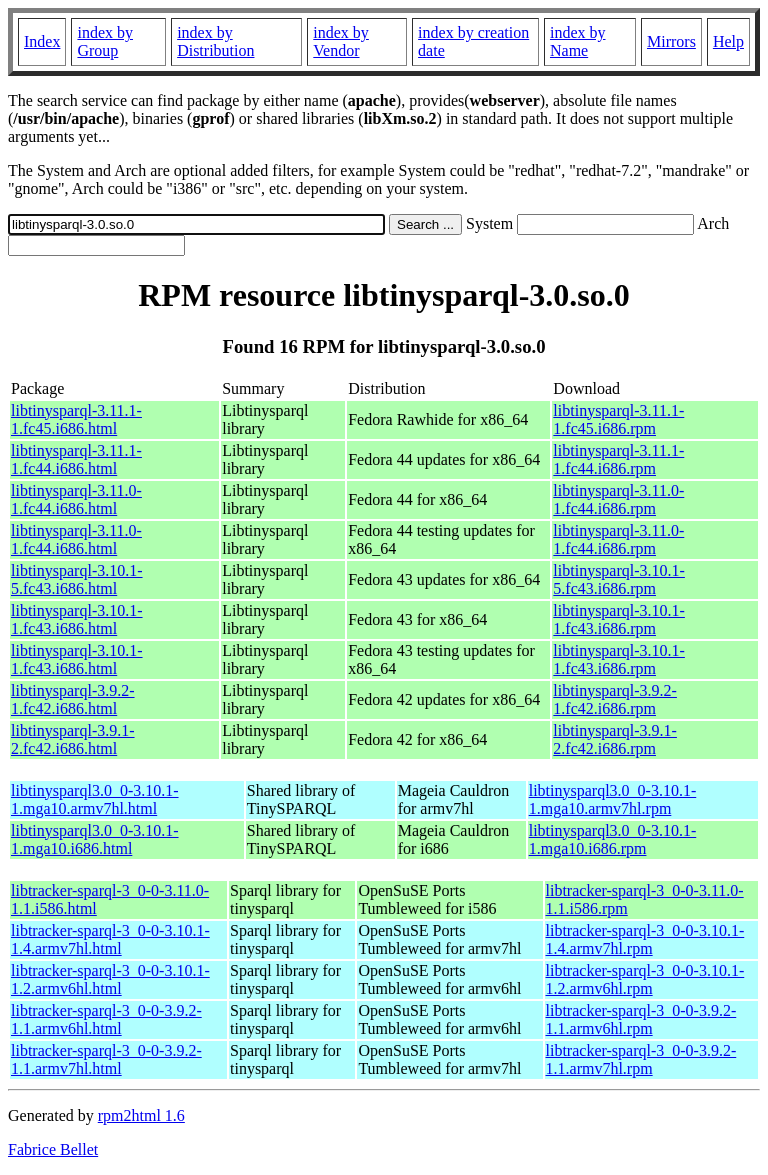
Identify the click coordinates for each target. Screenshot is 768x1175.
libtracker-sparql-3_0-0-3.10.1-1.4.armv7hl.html (110, 939)
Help (728, 41)
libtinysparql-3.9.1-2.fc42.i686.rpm (615, 739)
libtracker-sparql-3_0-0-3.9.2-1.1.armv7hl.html (106, 1059)
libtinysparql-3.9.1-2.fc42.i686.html (73, 739)
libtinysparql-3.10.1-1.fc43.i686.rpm (619, 619)
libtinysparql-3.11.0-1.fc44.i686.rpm (618, 499)
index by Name (578, 41)
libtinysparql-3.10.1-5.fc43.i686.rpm (619, 579)
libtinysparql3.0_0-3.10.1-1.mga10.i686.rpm (613, 839)
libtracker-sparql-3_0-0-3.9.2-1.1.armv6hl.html (106, 1019)
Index (42, 41)
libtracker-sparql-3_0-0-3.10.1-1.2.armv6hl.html (110, 979)
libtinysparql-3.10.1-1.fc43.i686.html (77, 619)
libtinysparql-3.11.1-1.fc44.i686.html (76, 459)
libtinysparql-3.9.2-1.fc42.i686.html (73, 699)
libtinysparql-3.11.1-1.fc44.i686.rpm (618, 459)
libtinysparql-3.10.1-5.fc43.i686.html (77, 579)
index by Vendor (341, 41)
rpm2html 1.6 (141, 1115)
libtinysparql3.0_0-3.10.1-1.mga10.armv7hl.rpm (613, 799)
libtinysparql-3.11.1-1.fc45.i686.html (76, 419)
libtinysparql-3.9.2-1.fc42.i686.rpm (615, 699)
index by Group (105, 41)
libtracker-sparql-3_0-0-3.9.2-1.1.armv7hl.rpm (641, 1059)
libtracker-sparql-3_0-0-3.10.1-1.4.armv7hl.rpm (645, 939)
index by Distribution (215, 41)
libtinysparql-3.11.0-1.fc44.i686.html (76, 499)
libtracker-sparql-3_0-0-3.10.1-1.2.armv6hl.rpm (645, 979)
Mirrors (671, 41)
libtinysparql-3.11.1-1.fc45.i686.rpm (618, 419)
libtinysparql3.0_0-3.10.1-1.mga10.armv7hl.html (95, 799)
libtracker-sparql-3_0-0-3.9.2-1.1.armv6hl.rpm (641, 1019)
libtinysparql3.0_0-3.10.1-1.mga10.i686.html (95, 839)
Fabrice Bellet (53, 1149)
